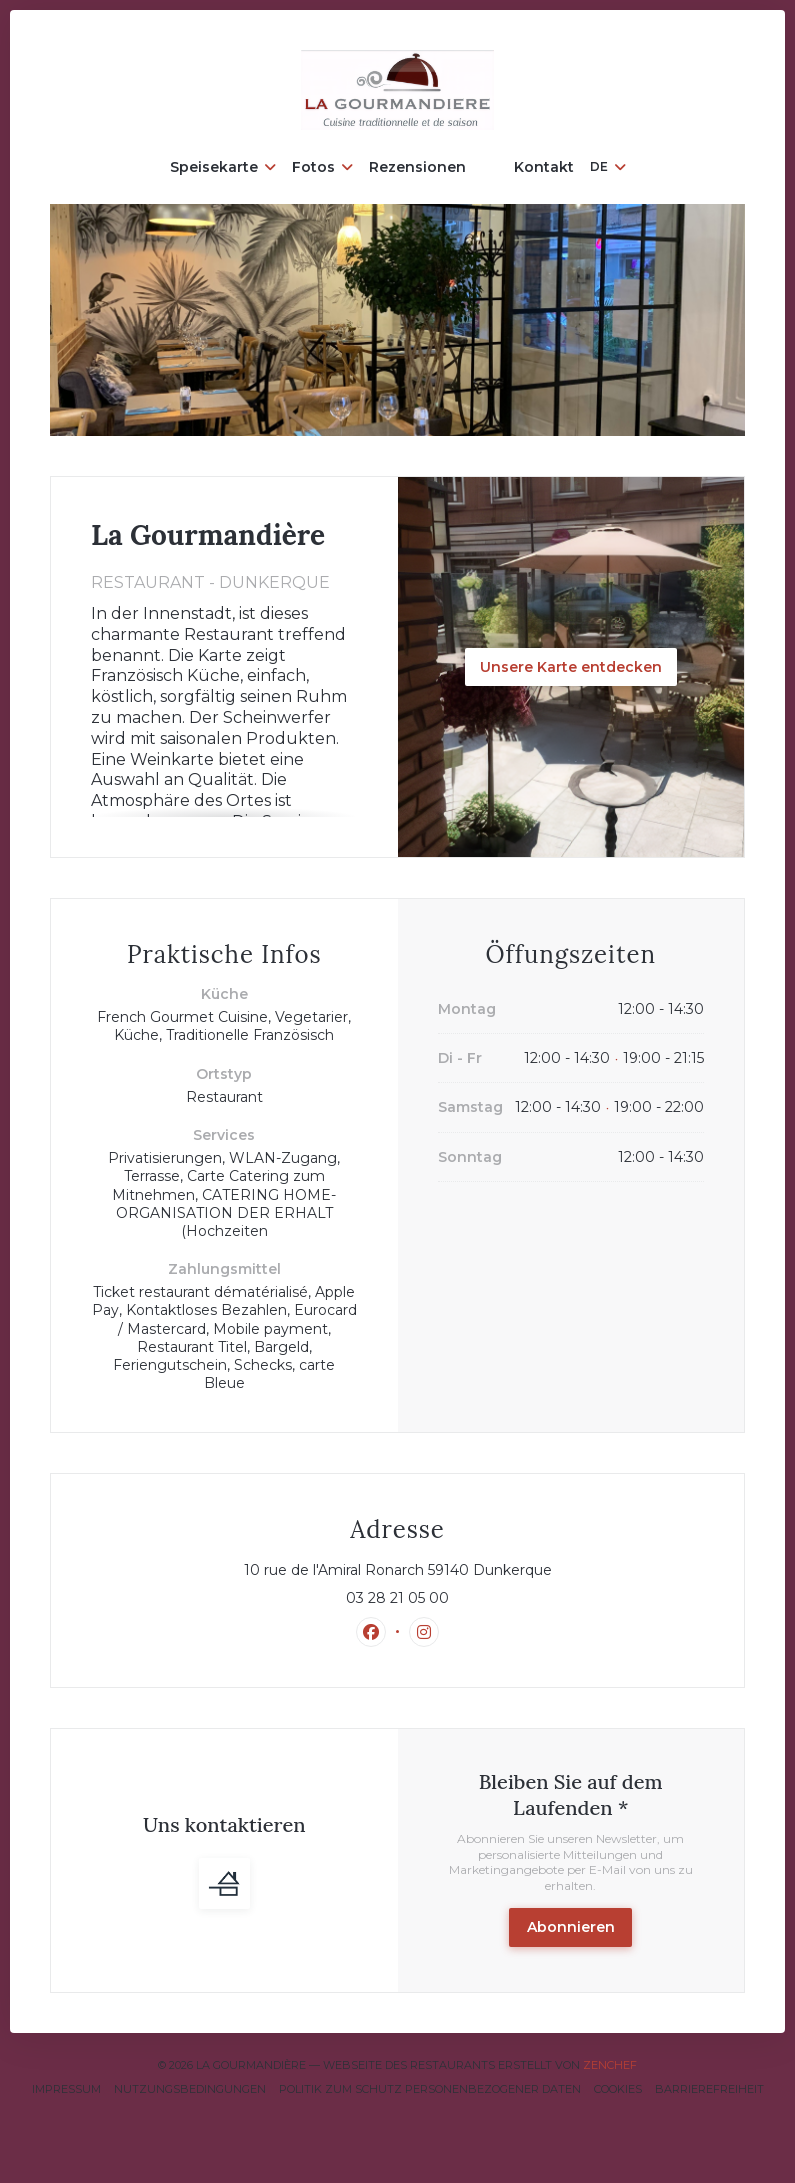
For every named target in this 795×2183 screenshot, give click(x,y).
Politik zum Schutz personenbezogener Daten (430, 2089)
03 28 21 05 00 (397, 1598)
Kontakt (544, 167)
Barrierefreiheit (709, 2089)
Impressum (66, 2089)
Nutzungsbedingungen (190, 2089)
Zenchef (610, 2065)
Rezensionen (417, 167)
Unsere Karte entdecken (571, 667)
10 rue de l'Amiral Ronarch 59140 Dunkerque (474, 1570)
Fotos (322, 167)
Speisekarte (223, 167)
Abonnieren (571, 1927)
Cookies (618, 2089)
